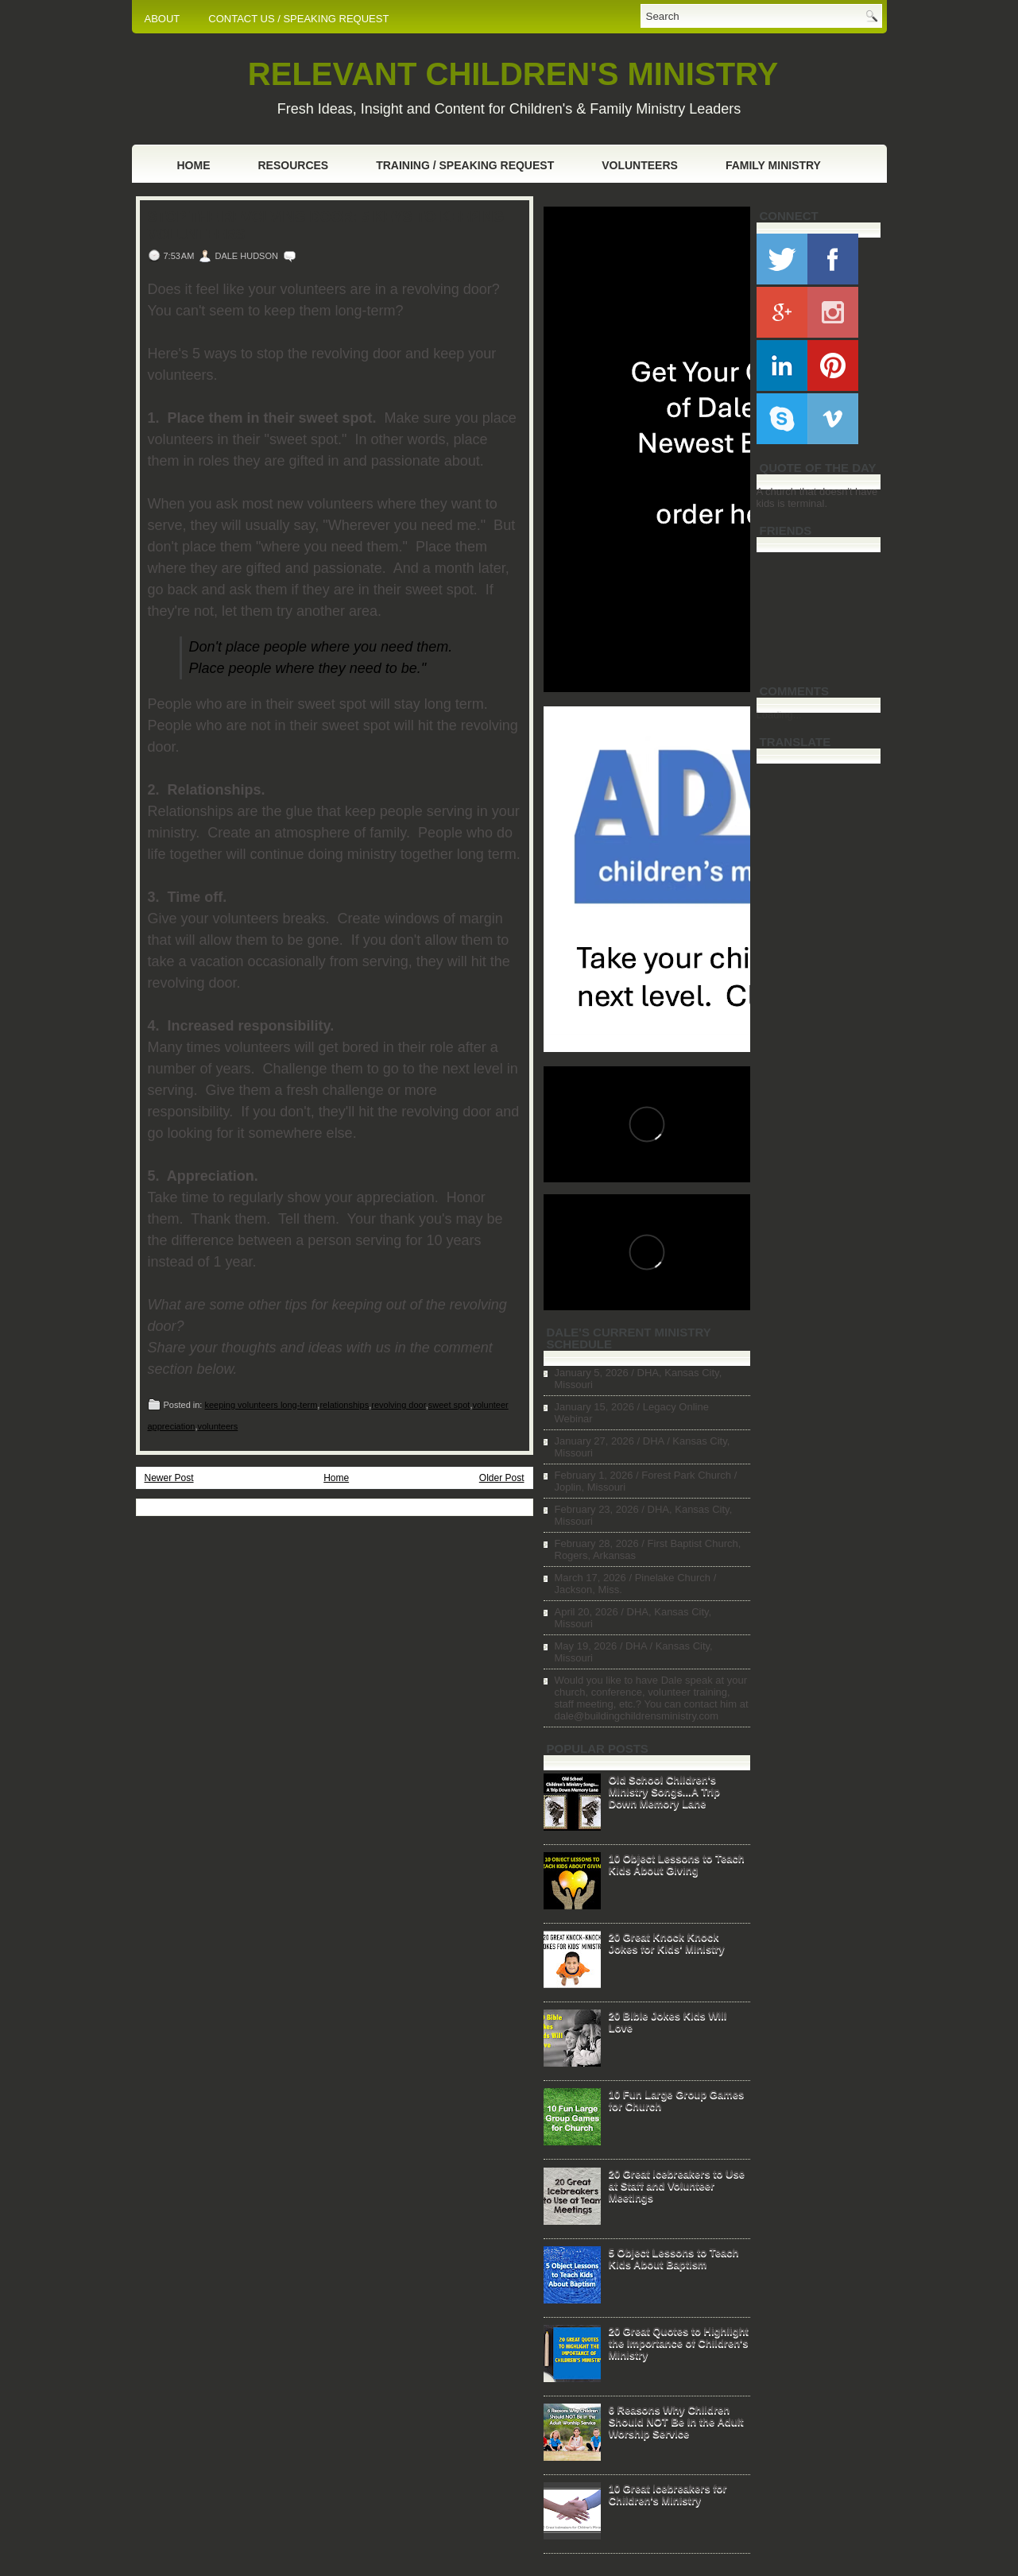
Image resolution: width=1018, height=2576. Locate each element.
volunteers (218, 1426)
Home (194, 165)
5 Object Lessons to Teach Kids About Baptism (674, 2258)
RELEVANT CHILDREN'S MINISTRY (513, 73)
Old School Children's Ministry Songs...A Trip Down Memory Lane (664, 1791)
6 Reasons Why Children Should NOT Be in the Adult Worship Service (676, 2421)
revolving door (398, 1405)
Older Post (501, 1477)
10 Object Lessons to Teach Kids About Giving (677, 1864)
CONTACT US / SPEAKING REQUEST (298, 19)
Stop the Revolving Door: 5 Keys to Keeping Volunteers (326, 225)
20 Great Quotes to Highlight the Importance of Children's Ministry (679, 2343)
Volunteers (640, 165)
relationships (344, 1405)
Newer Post (169, 1477)
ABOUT (162, 19)
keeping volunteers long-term (260, 1405)
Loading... (779, 715)
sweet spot (449, 1405)
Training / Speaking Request (465, 165)
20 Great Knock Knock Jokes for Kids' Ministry (667, 1943)
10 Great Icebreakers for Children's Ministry (668, 2494)
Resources (293, 165)
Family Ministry (773, 165)
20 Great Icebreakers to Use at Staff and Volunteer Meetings (677, 2185)
